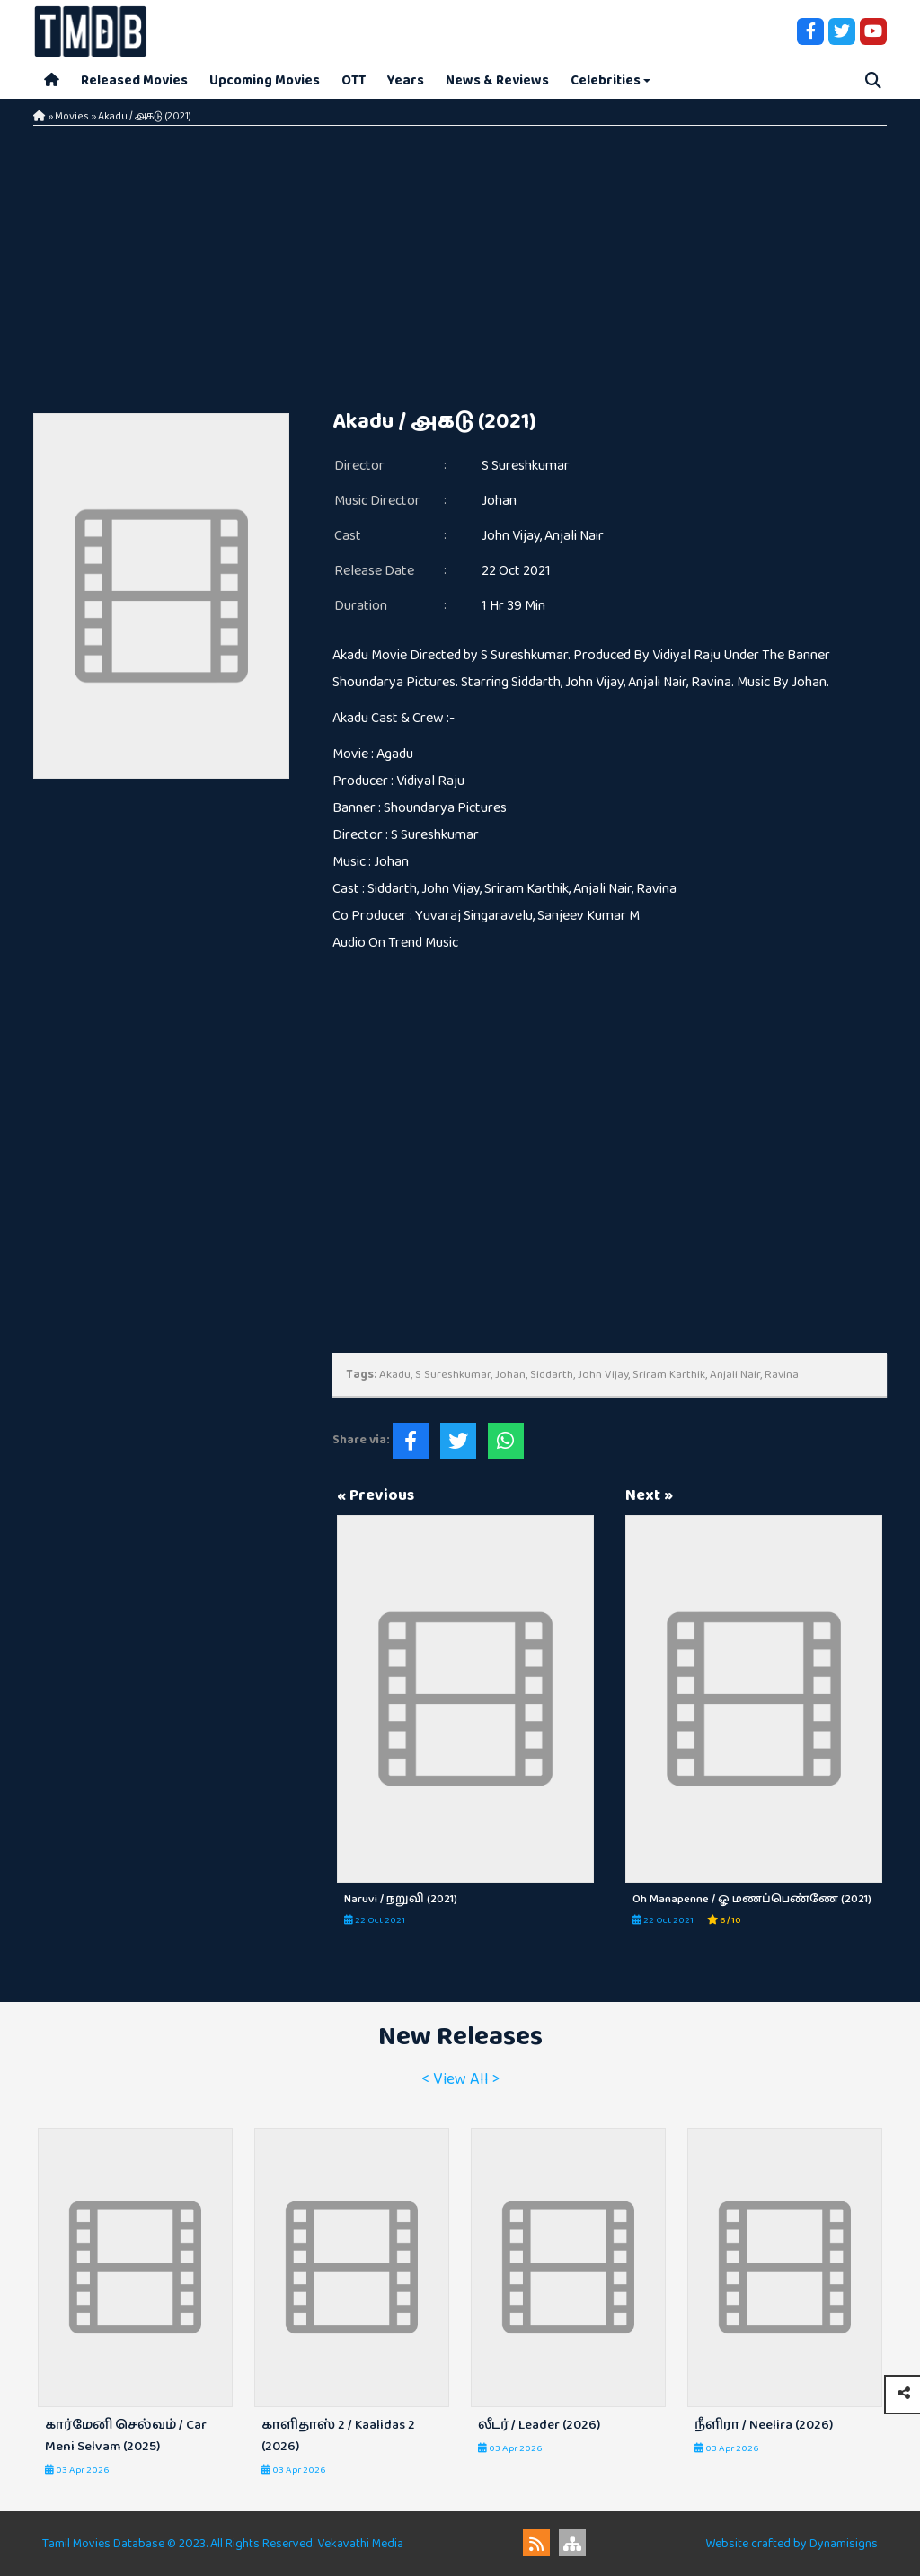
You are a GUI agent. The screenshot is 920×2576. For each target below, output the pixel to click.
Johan (499, 501)
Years (405, 80)
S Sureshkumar (526, 465)
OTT (353, 80)
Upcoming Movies (264, 80)
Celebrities (606, 80)
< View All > (460, 2079)
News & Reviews (497, 80)
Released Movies (134, 80)
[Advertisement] (460, 260)
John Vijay (511, 536)
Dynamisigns (843, 2544)
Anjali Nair (574, 536)
